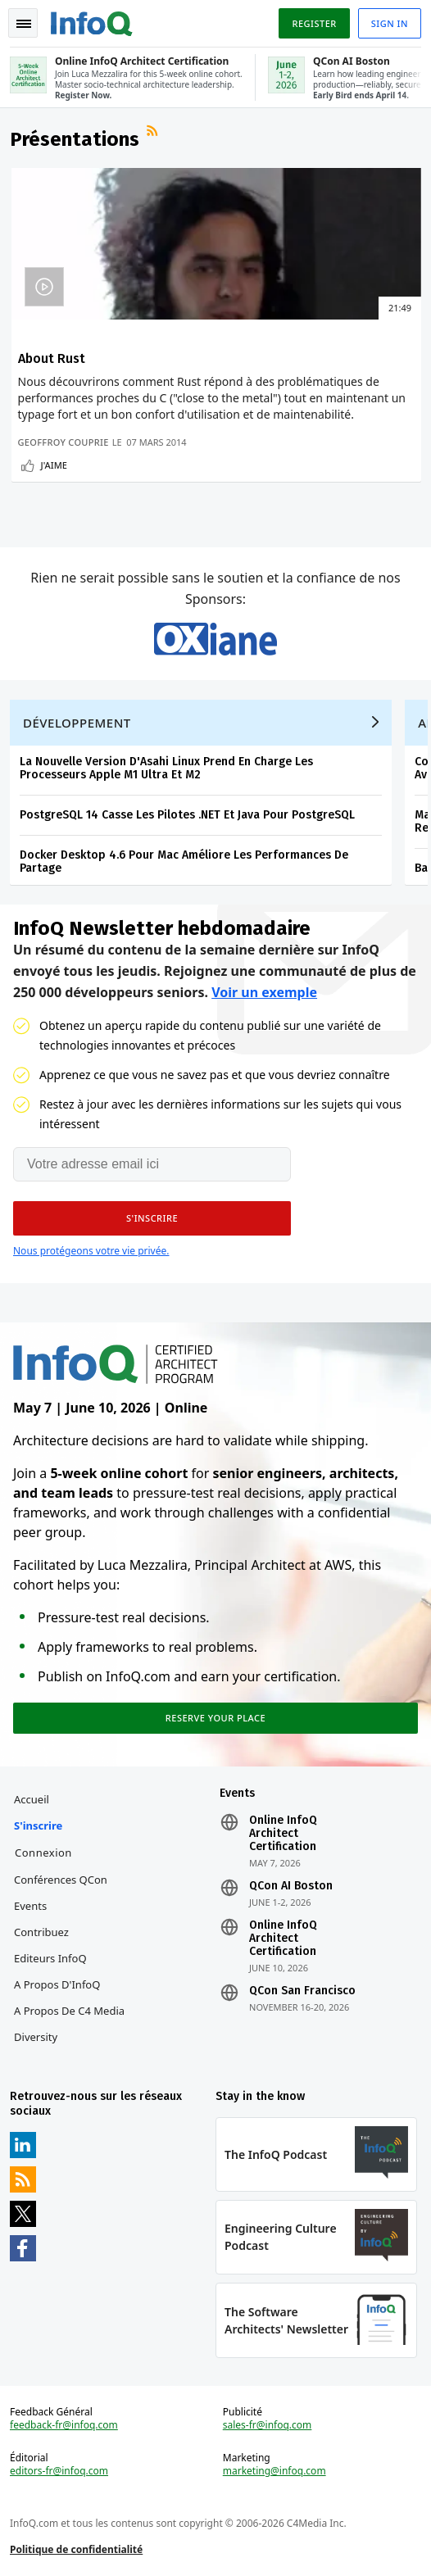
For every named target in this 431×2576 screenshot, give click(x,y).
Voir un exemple (264, 992)
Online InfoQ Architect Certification (283, 1833)
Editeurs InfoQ (50, 1958)
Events (30, 1905)
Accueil (31, 1799)
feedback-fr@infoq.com (64, 2425)
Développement (77, 722)
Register (314, 23)
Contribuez (41, 1932)
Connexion (43, 1852)
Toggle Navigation (23, 24)
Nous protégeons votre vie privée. (91, 1251)
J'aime (54, 465)
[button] (152, 1218)
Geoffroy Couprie (63, 442)
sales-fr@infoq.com (267, 2425)
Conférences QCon (60, 1879)
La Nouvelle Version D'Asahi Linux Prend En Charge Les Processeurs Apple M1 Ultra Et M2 (166, 768)
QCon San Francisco (302, 1991)
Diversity (35, 2037)
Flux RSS (154, 132)
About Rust (51, 358)
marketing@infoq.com (274, 2471)
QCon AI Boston (291, 1886)
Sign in (389, 23)
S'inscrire (38, 1825)
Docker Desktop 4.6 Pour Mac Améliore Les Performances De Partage (184, 861)
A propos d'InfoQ (57, 1984)
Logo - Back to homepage (92, 21)
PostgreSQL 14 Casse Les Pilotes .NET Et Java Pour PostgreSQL (187, 815)
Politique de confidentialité (76, 2549)
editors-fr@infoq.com (59, 2471)
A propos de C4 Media (69, 2010)
